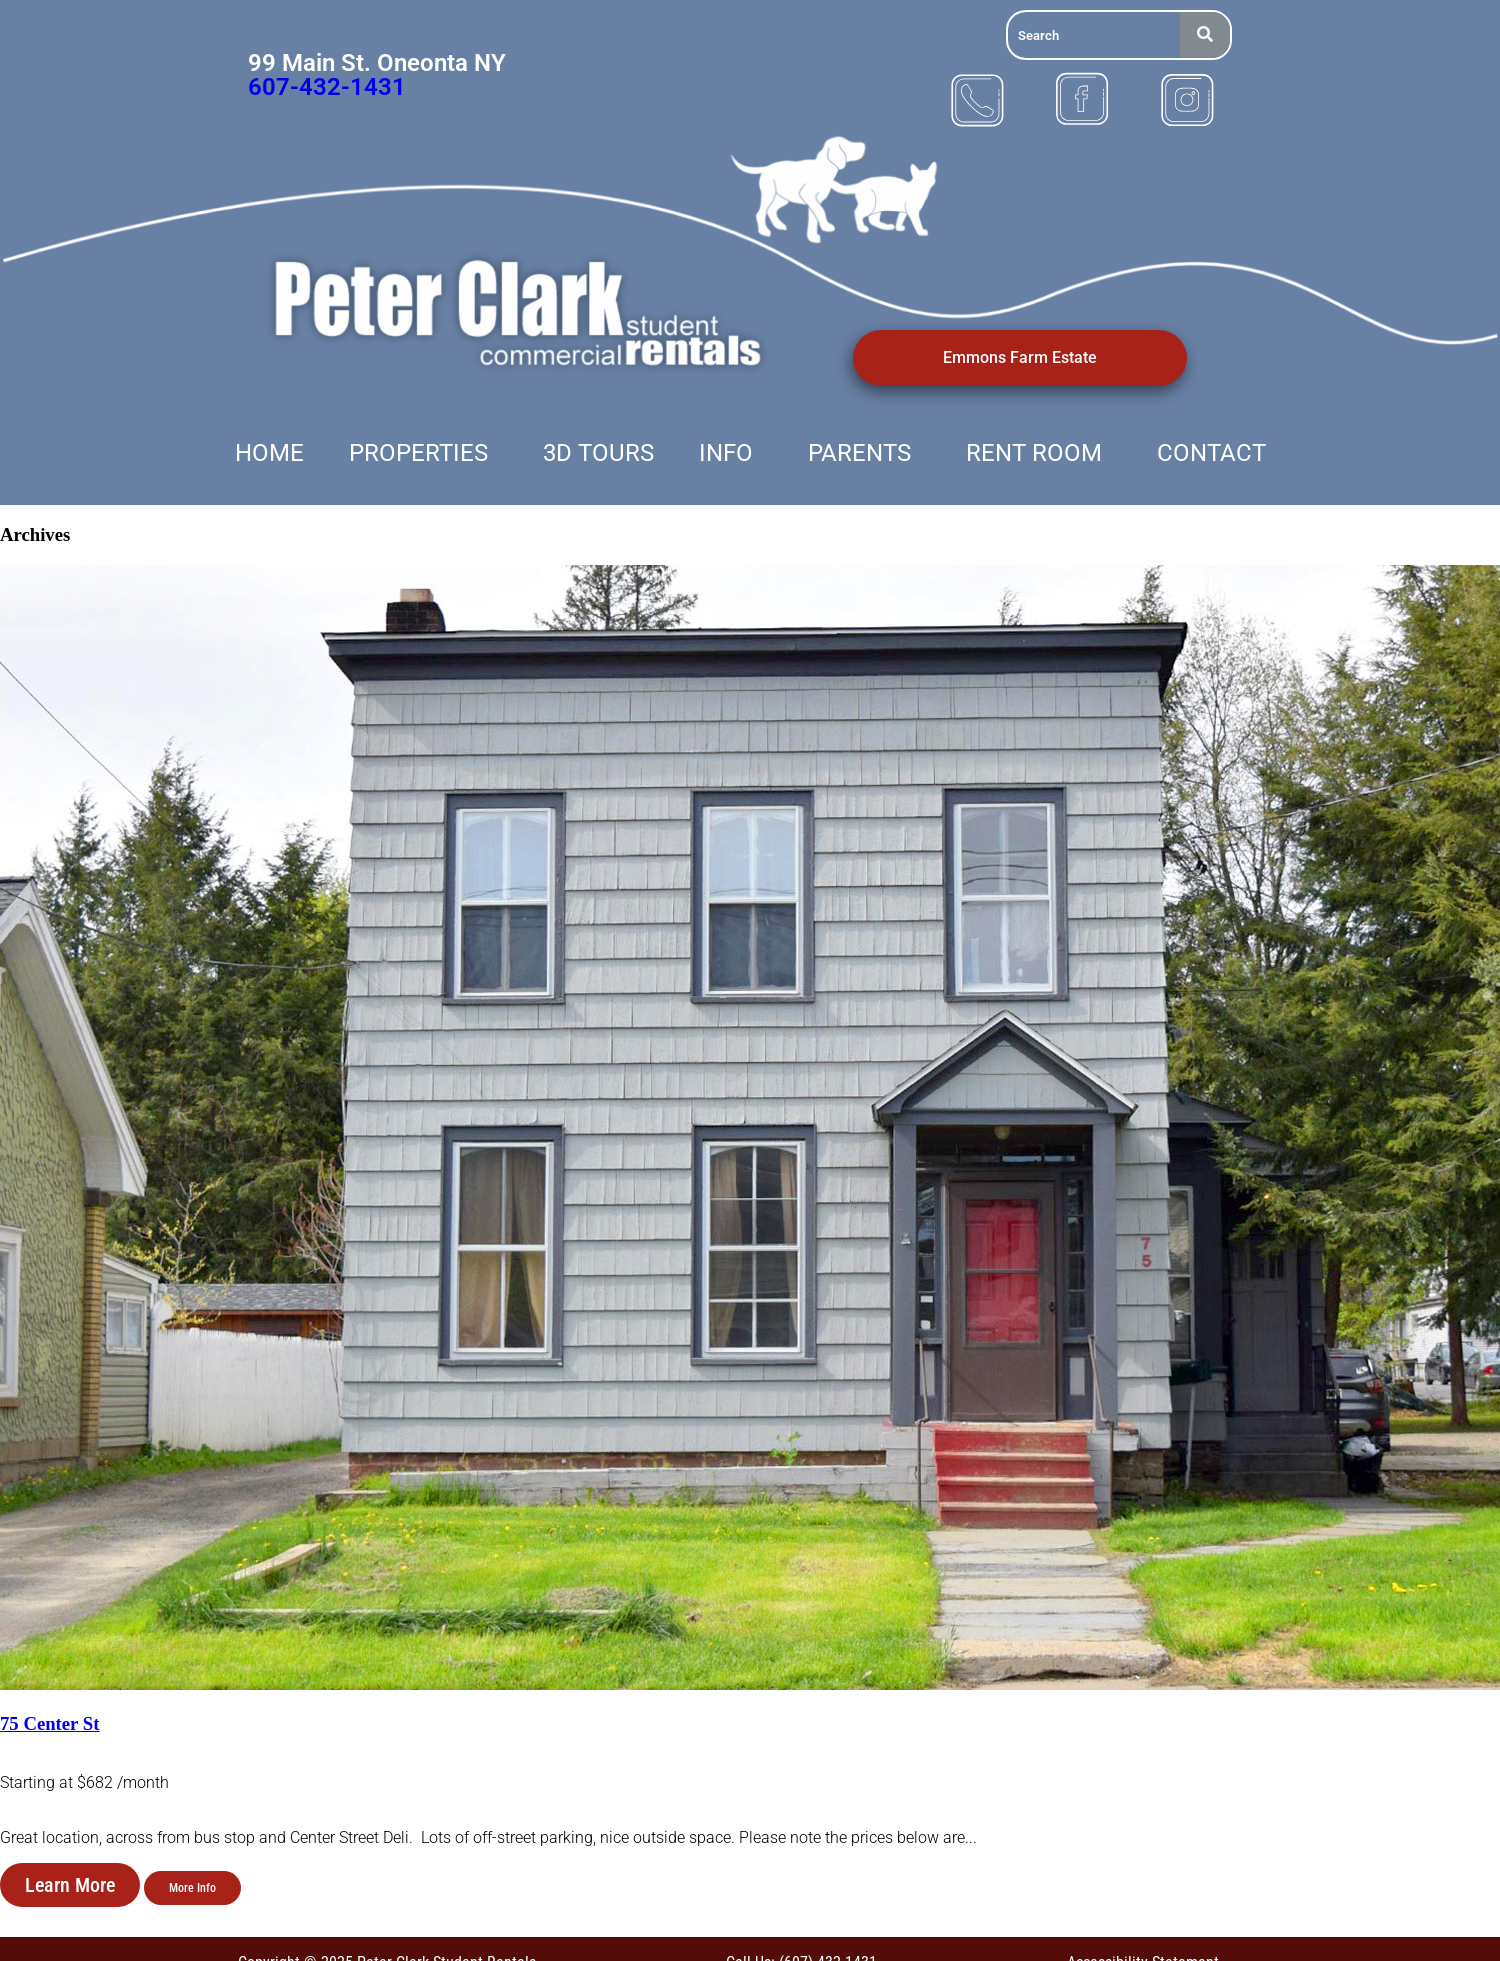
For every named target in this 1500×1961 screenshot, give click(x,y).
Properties (418, 453)
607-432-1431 (327, 87)
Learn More (70, 1885)
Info (726, 453)
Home (269, 453)
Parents (859, 453)
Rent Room (1034, 453)
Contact (1211, 453)
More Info (192, 1888)
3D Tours (598, 453)
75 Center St (49, 1723)
